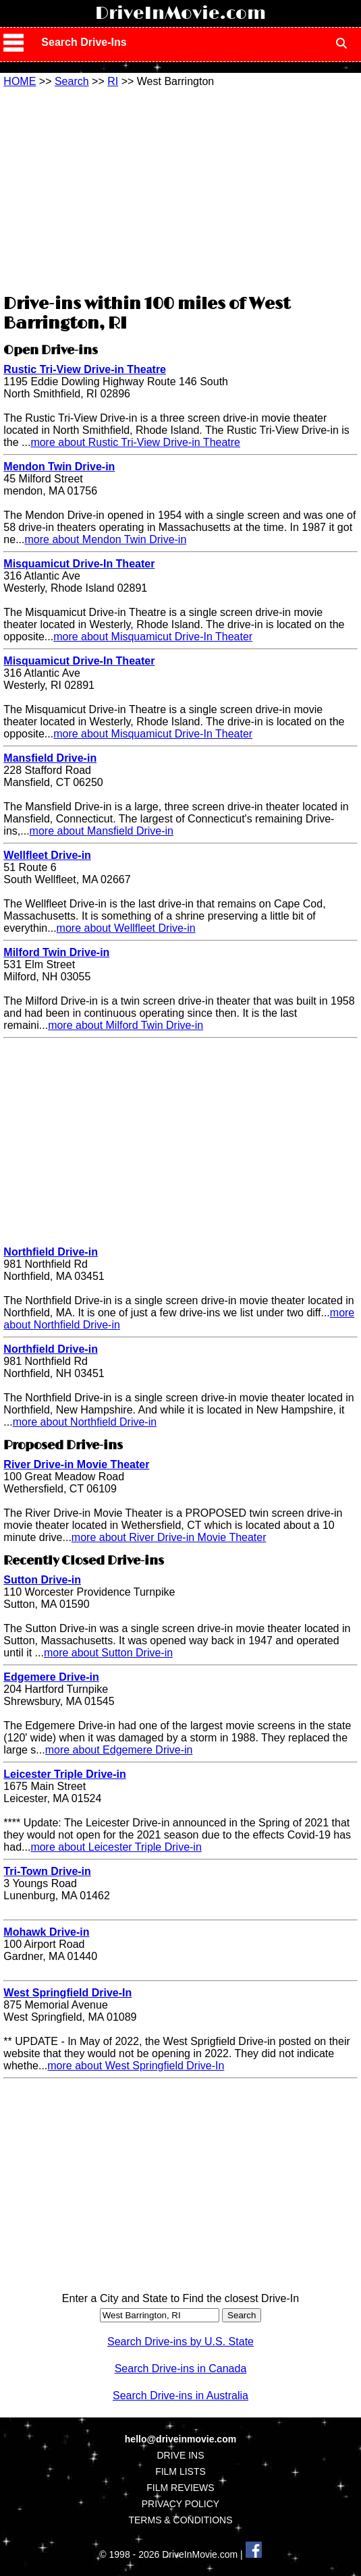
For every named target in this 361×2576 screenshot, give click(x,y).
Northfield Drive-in (50, 1252)
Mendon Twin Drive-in (59, 466)
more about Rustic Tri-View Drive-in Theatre (135, 442)
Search (72, 81)
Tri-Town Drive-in (46, 1871)
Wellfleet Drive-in (47, 855)
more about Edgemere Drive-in (119, 1750)
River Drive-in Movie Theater (76, 1464)
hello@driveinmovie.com (180, 2439)
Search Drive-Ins (83, 42)
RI (112, 81)
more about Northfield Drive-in (85, 1422)
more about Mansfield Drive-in (101, 831)
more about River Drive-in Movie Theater (169, 1537)
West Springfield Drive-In (67, 1992)
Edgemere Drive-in (51, 1677)
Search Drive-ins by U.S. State (180, 2341)
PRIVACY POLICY (180, 2503)
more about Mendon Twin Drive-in (105, 539)
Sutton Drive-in (42, 1580)
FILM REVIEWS (180, 2487)
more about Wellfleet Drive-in (126, 928)
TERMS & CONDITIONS (180, 2520)
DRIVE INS (180, 2455)
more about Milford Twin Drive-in (125, 1025)
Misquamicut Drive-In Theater (79, 563)
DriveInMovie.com (180, 13)
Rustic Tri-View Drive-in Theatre (84, 369)
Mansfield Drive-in (49, 758)
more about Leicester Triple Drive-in (115, 1847)
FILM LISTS (180, 2471)
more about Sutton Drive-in (108, 1652)
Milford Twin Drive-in (56, 952)
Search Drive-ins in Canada (181, 2368)
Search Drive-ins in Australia (180, 2395)
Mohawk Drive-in (46, 1932)
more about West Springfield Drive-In (135, 2065)
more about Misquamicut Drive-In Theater (152, 636)
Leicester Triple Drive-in (64, 1774)
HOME (19, 81)
